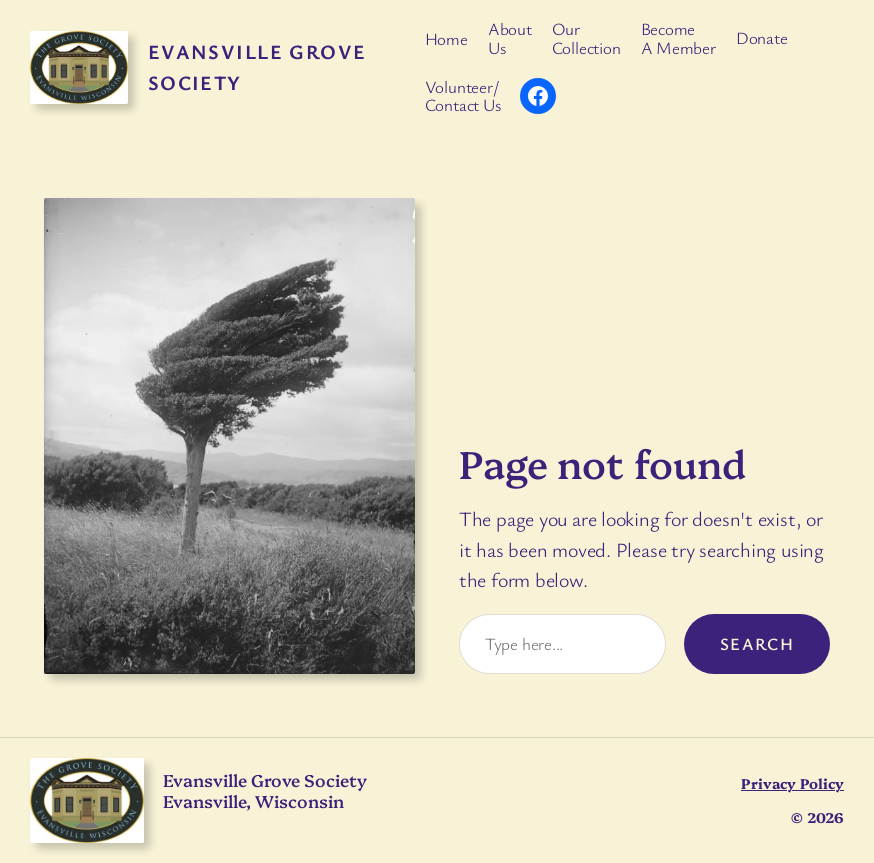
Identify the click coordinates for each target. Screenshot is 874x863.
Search (757, 643)
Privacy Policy (792, 783)
